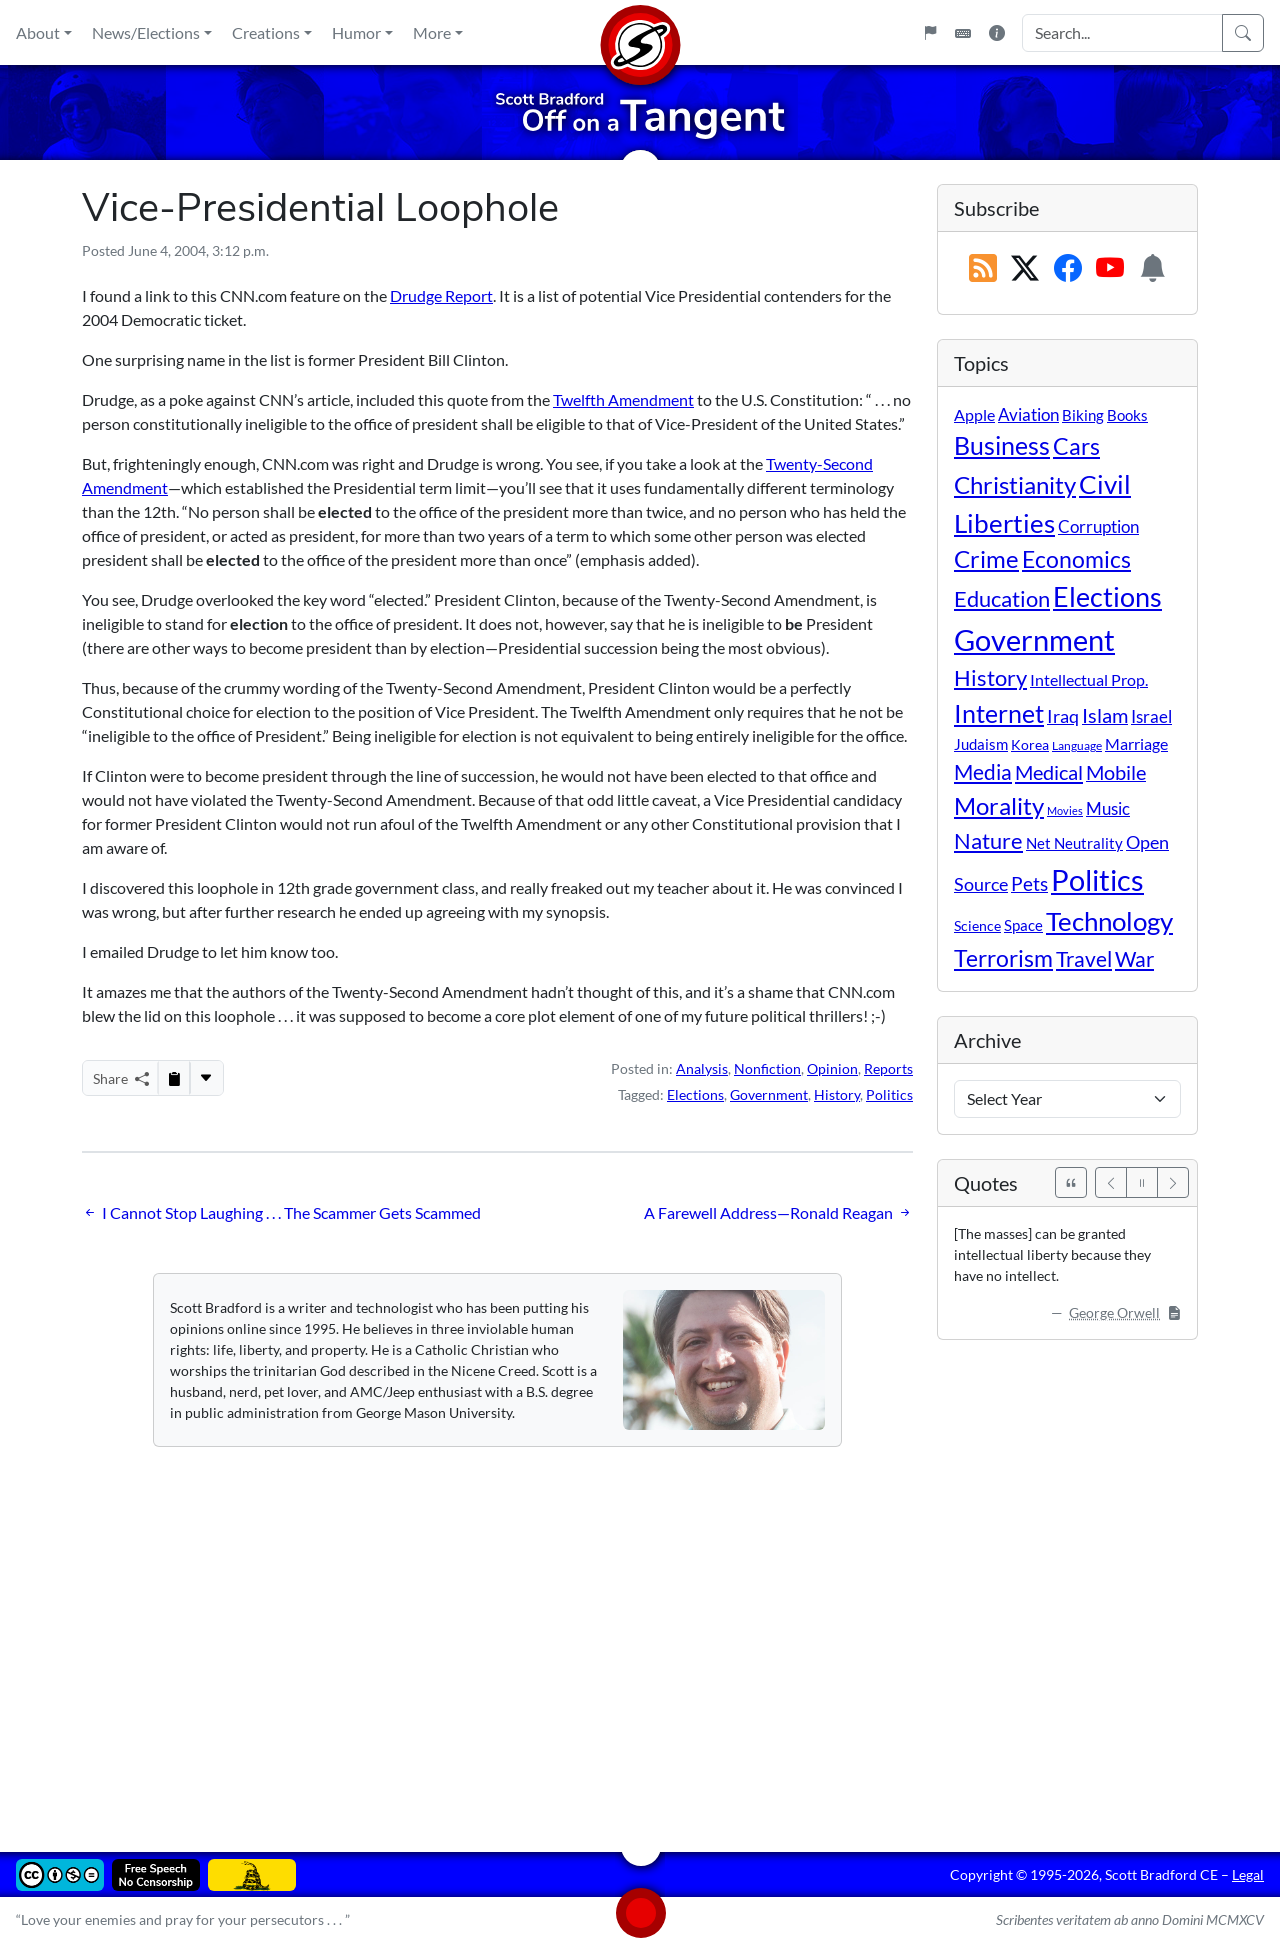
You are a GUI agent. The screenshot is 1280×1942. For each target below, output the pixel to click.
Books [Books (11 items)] (1127, 415)
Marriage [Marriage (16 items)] (1136, 743)
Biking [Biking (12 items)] (1083, 415)
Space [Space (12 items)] (1023, 925)
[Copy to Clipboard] (174, 1078)
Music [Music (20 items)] (1108, 808)
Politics (889, 1094)
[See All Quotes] (1071, 1182)
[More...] (206, 1078)
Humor (356, 32)
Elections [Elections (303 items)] (1107, 597)
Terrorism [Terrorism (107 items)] (1003, 958)
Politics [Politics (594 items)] (1097, 879)
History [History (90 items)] (990, 677)
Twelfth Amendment (623, 399)
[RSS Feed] (983, 269)
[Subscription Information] (1153, 269)
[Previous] (1111, 1182)
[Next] (1173, 1182)
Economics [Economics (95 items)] (1076, 559)
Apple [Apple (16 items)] (974, 414)
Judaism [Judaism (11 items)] (981, 744)
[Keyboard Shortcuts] (963, 33)
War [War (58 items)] (1134, 959)
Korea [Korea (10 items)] (1030, 744)
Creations (266, 32)
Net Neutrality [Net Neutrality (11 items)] (1074, 843)
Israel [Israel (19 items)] (1151, 717)
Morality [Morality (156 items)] (999, 805)
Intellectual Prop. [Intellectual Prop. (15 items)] (1089, 679)
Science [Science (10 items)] (977, 925)
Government (769, 1094)
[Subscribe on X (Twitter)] (1025, 269)
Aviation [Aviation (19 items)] (1028, 415)
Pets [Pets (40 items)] (1029, 883)
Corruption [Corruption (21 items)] (1098, 526)
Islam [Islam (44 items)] (1105, 715)
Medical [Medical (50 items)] (1049, 772)
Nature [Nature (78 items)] (988, 840)
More (432, 32)
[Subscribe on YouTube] (1110, 269)
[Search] (1243, 33)
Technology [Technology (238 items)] (1109, 921)
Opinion (832, 1068)
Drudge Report (441, 295)
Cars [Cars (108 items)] (1076, 446)
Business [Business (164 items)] (1002, 445)
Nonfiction (767, 1068)
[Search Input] (1122, 33)
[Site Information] (997, 33)
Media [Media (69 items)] (983, 772)
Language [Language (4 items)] (1077, 745)
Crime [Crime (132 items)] (986, 559)
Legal (1248, 1874)
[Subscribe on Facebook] (1068, 269)
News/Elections (146, 32)
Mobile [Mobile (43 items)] (1116, 772)
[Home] (640, 32)
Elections (695, 1094)
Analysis (702, 1068)
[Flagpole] (930, 33)
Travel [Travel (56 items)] (1084, 959)
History (837, 1094)
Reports (888, 1068)
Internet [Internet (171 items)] (999, 713)
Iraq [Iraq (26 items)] (1063, 716)
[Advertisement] (640, 1635)
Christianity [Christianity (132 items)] (1015, 485)
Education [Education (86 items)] (1002, 598)
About (38, 32)
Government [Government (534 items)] (1034, 639)
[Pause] (1142, 1182)
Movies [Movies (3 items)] (1065, 810)
